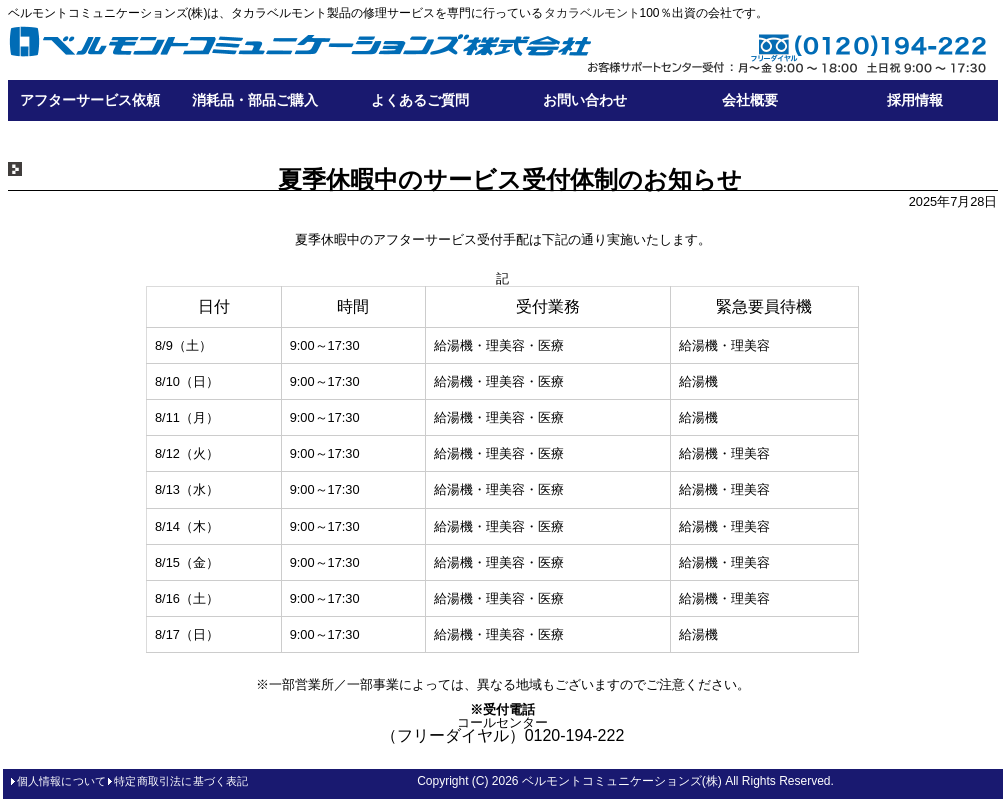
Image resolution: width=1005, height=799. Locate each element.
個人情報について (62, 781)
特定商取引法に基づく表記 (181, 781)
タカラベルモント (592, 13)
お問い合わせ (585, 100)
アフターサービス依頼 (90, 100)
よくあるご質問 (420, 100)
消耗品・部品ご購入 (255, 100)
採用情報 (915, 100)
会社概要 (750, 100)
